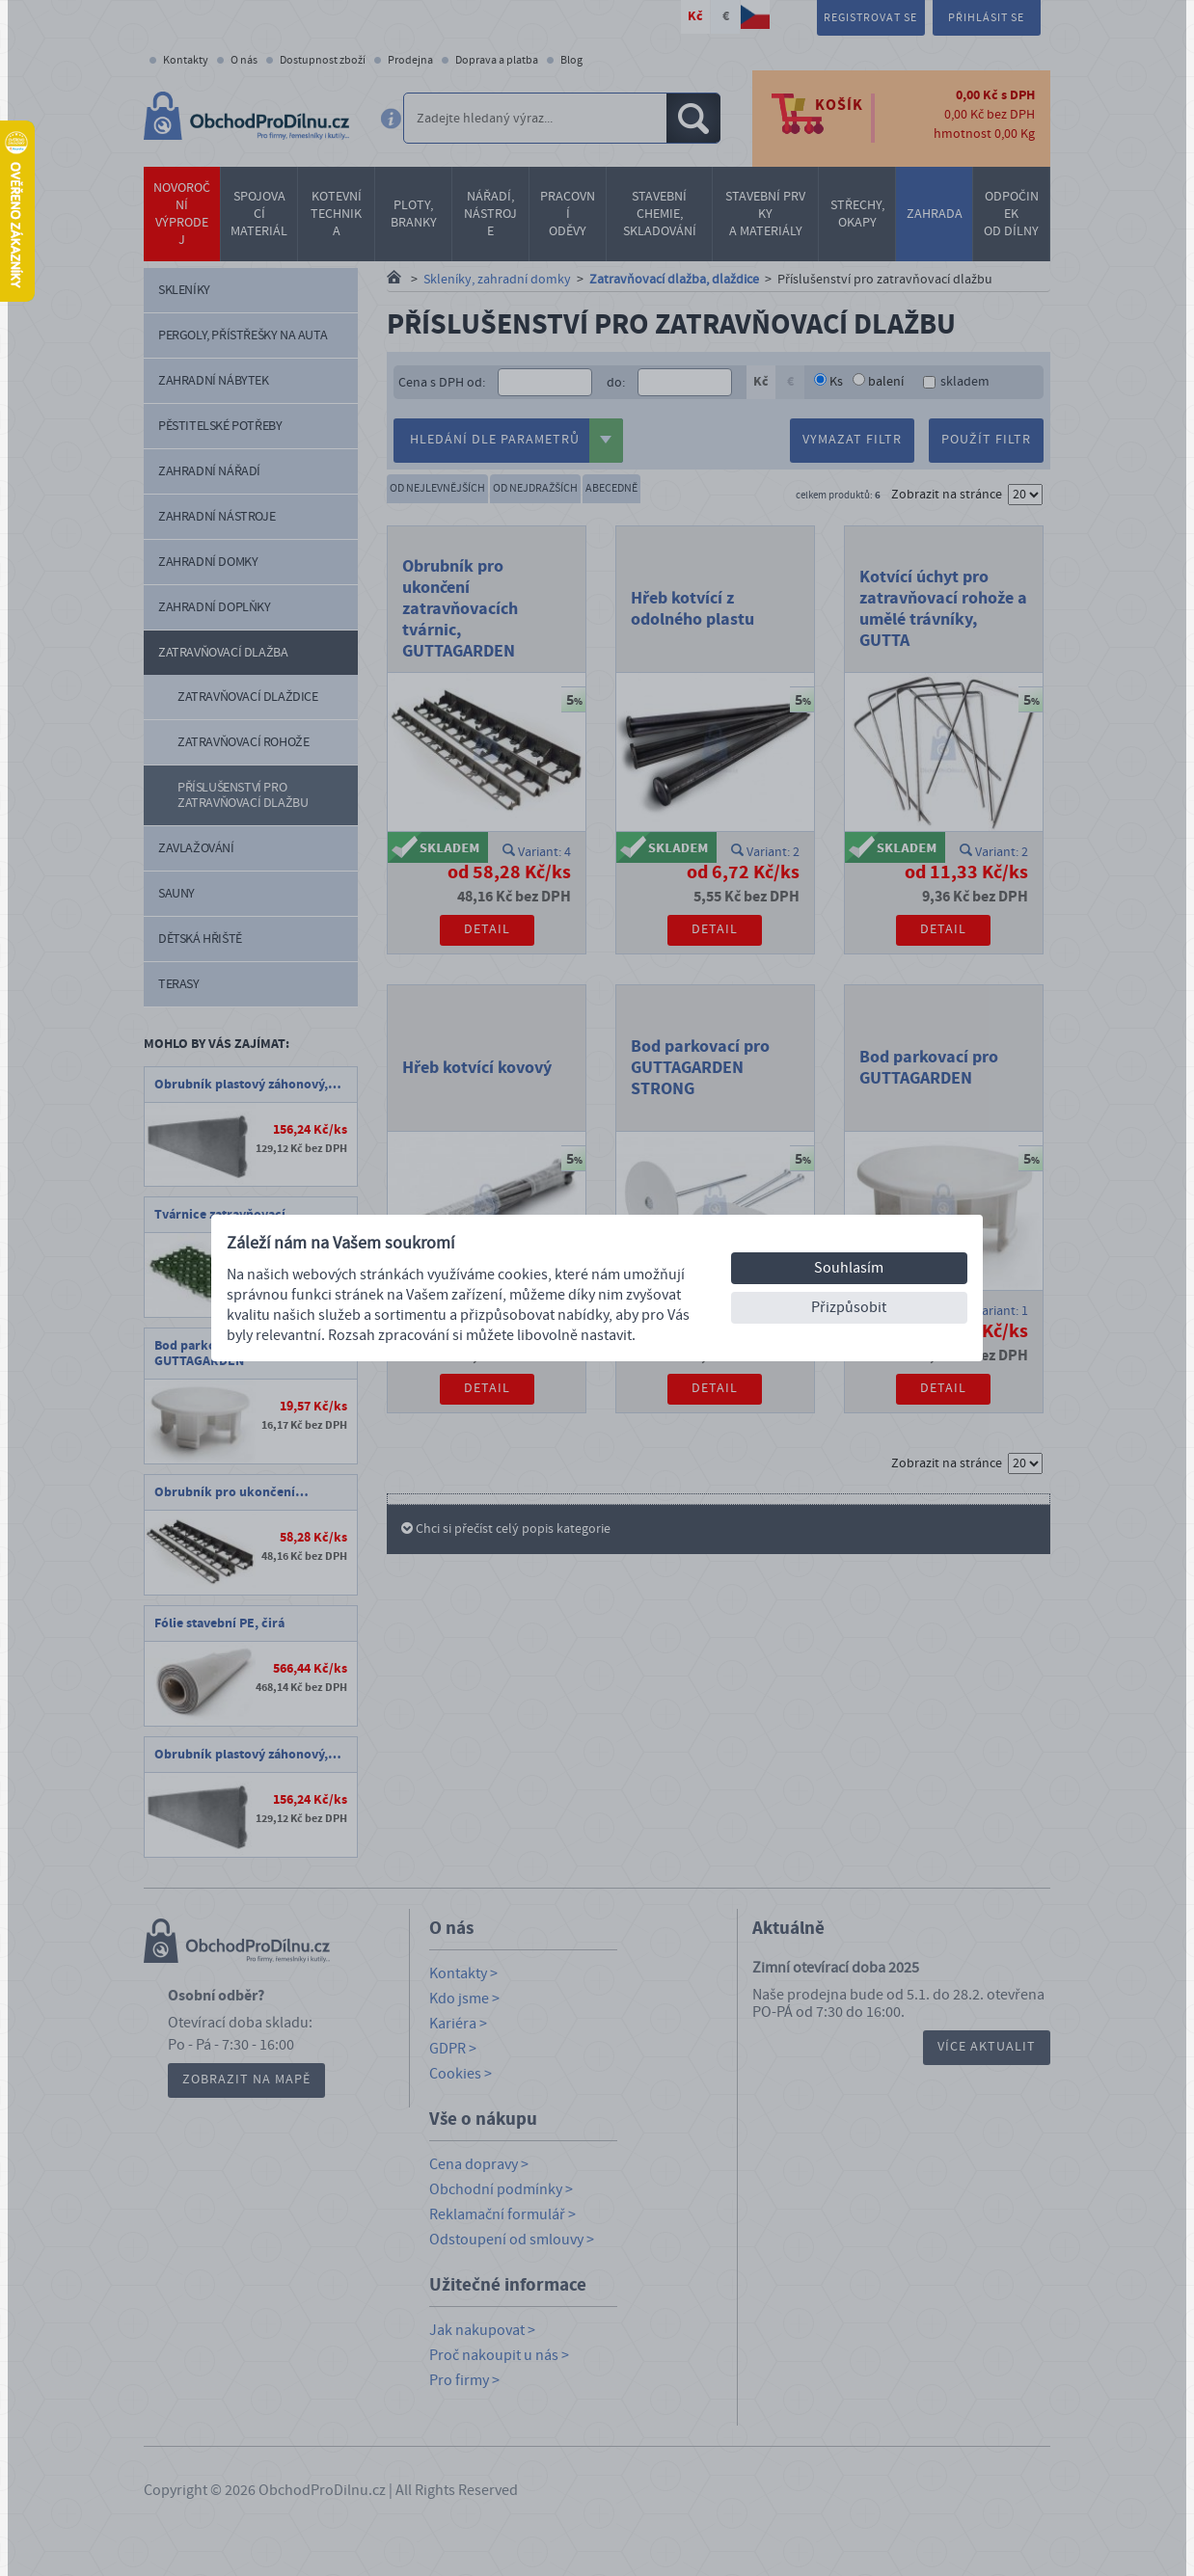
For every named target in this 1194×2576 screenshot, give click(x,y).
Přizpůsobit (848, 1307)
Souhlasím (848, 1267)
